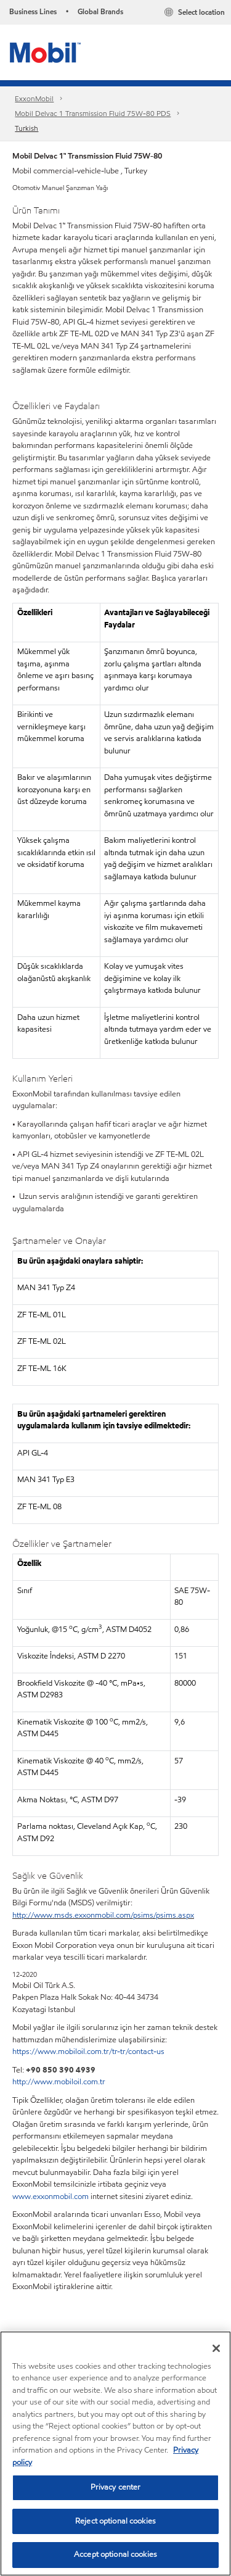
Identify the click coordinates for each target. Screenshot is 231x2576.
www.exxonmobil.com (50, 2196)
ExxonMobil (34, 98)
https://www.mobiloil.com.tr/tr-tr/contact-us (88, 2051)
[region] (115, 2453)
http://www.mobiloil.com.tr (58, 2081)
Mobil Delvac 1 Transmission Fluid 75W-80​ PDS (93, 113)
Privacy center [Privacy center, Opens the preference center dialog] (116, 2487)
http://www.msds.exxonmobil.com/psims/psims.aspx (103, 1915)
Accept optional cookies (115, 2554)
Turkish (26, 128)
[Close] (216, 2348)
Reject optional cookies (115, 2521)
